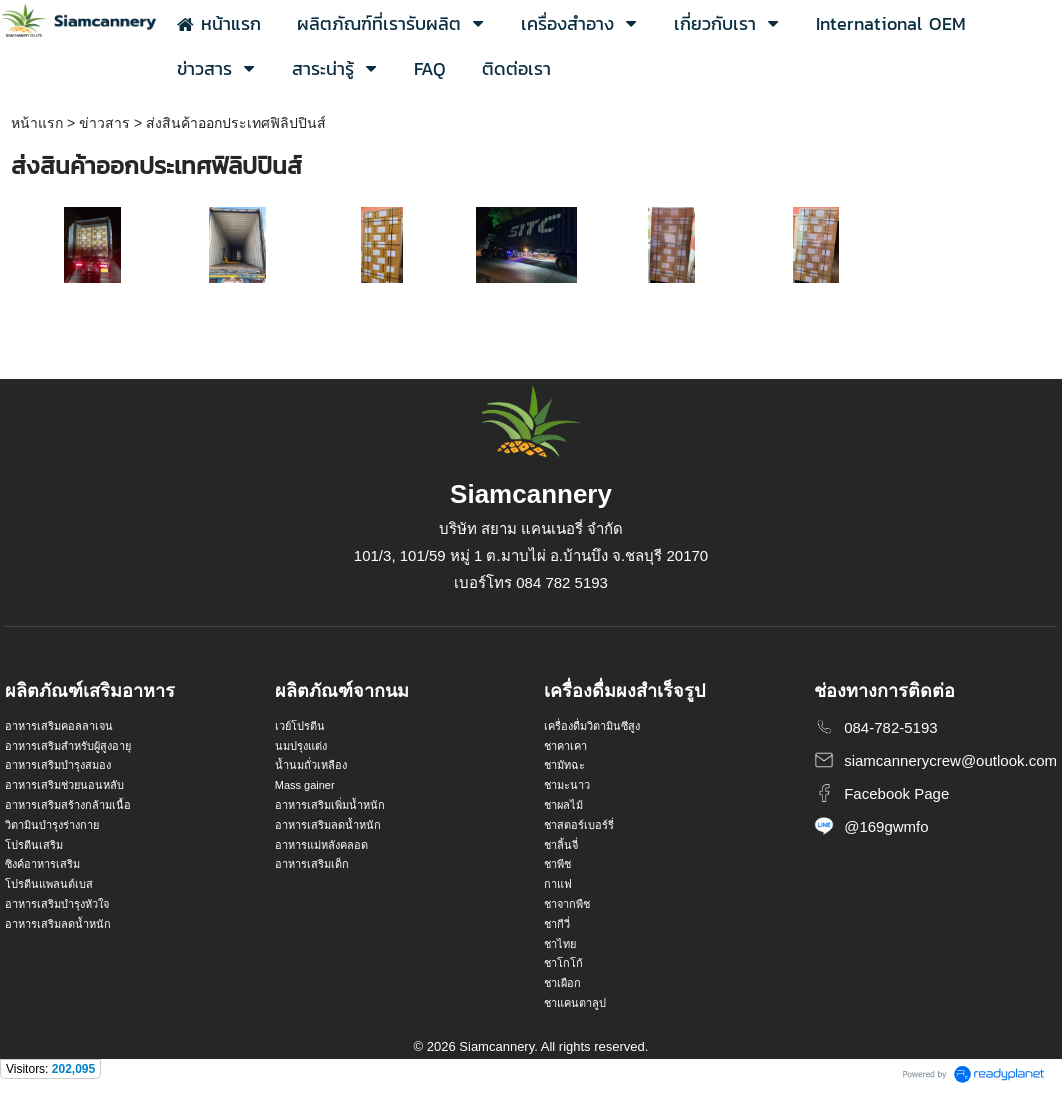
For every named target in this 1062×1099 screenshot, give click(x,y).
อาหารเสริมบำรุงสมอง (58, 765)
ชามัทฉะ (564, 765)
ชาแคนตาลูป (575, 1003)
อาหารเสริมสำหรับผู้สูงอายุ (68, 746)
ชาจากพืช (567, 904)
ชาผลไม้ (563, 805)
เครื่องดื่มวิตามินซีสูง (592, 726)
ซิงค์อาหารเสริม (42, 864)
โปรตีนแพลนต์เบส (49, 884)
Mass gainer (305, 785)
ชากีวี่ (557, 924)
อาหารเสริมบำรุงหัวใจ (57, 904)
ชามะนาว (567, 785)
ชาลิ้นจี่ (561, 845)
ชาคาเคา (565, 746)
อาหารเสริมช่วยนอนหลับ (64, 785)
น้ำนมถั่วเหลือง (311, 765)
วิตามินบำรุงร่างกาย (52, 825)
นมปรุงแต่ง (301, 746)
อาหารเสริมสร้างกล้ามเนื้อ (68, 805)
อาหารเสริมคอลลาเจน (59, 726)
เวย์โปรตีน (300, 726)
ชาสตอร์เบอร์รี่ (579, 825)
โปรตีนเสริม (34, 845)
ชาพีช (557, 864)
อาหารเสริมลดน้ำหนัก (58, 924)
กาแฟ (558, 884)
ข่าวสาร (104, 123)
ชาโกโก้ (563, 963)
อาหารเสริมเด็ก (312, 864)
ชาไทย (560, 944)
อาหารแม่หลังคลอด (321, 845)
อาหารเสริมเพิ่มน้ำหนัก (330, 805)
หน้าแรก (37, 123)
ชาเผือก (562, 983)
